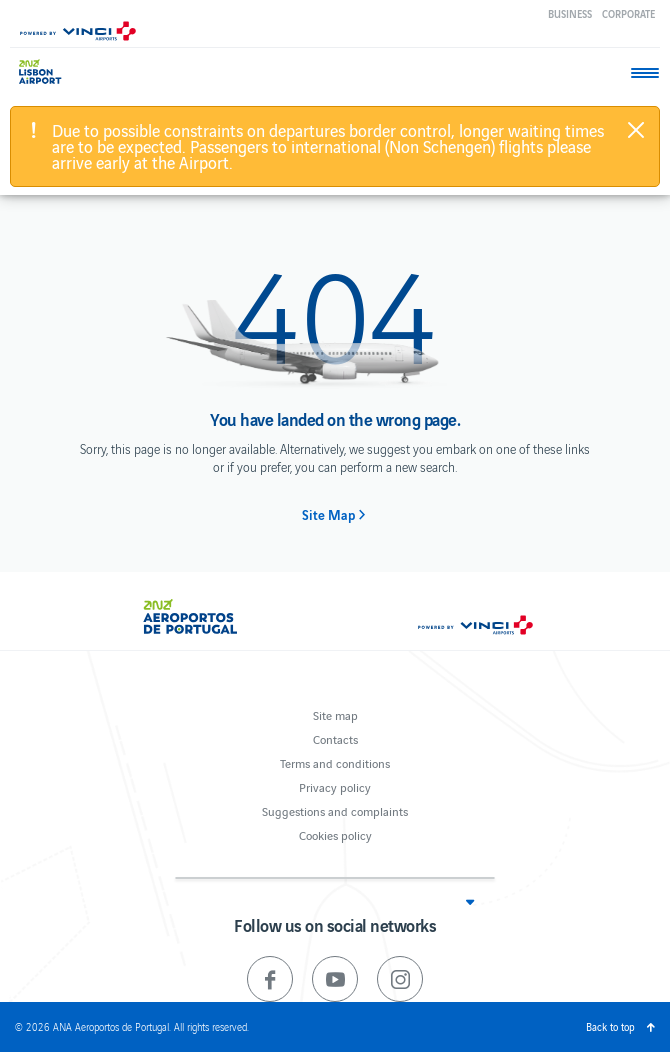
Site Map (328, 515)
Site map (335, 714)
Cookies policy (335, 834)
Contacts (335, 738)
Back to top (610, 1026)
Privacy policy (335, 786)
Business (570, 13)
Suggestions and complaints (335, 810)
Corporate (628, 13)
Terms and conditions (335, 762)
